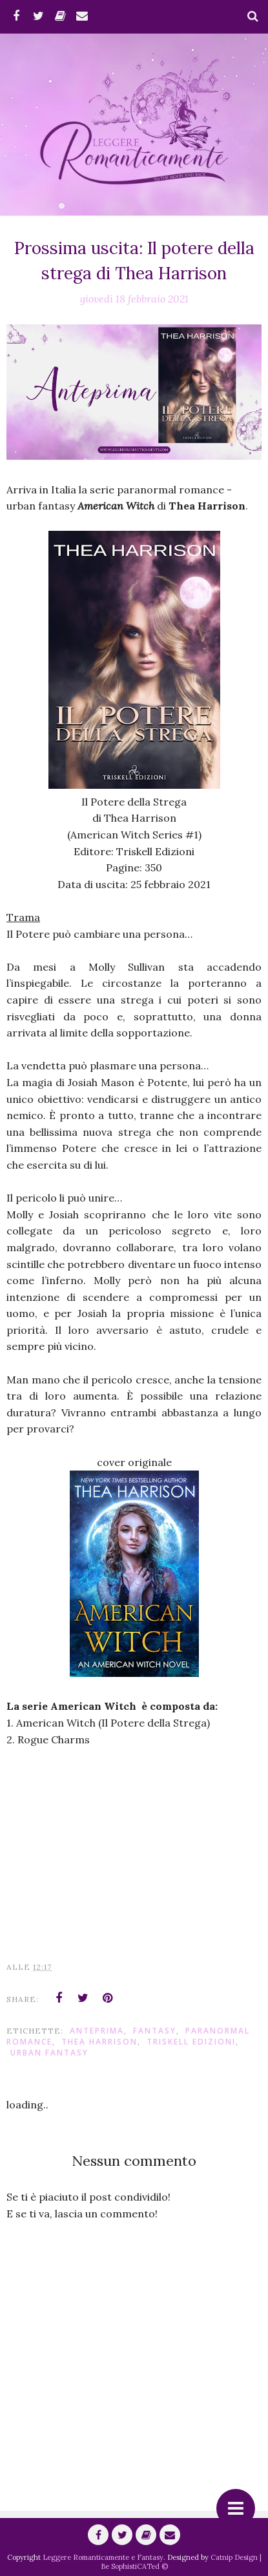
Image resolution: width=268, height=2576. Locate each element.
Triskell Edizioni (191, 2041)
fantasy (154, 2030)
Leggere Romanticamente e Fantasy (103, 2557)
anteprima (97, 2030)
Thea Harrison (99, 2041)
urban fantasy (49, 2052)
